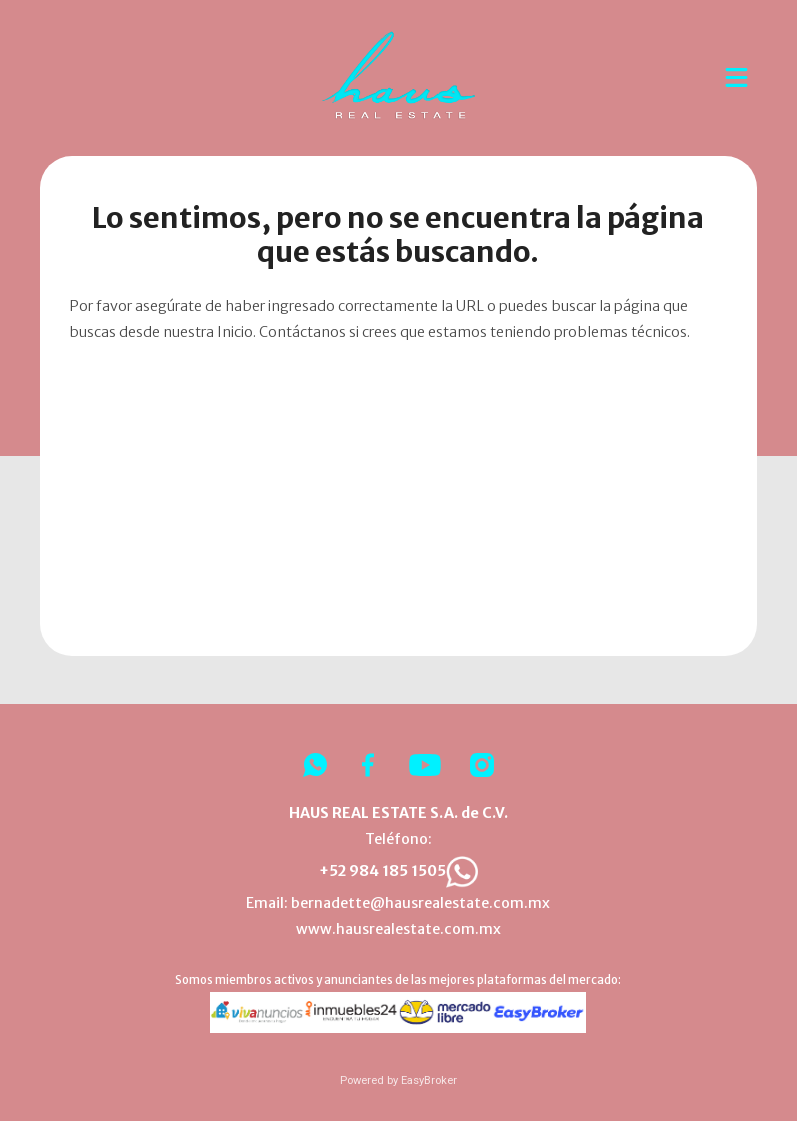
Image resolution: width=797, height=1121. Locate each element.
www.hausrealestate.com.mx (398, 929)
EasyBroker (429, 1080)
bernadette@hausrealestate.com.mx (420, 903)
